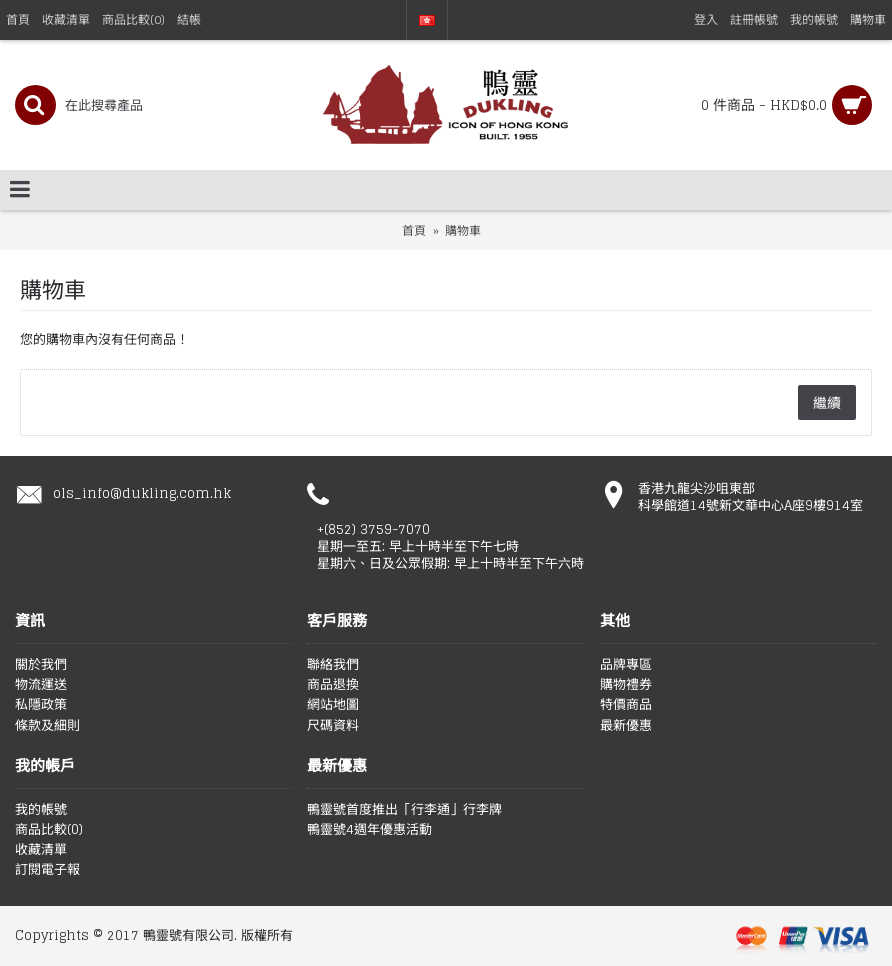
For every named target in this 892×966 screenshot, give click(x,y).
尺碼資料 (333, 726)
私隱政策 (41, 705)
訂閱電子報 (47, 870)
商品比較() (49, 830)
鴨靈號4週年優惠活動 (369, 830)
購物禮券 (626, 685)
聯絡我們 (333, 665)
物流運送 (41, 685)
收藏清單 (41, 850)
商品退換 (333, 685)
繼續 (827, 402)
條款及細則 (47, 726)
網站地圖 (333, 705)
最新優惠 (626, 726)
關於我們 (41, 665)
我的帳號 (41, 810)
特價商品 (626, 705)
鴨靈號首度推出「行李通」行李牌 (404, 810)
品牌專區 (626, 665)
